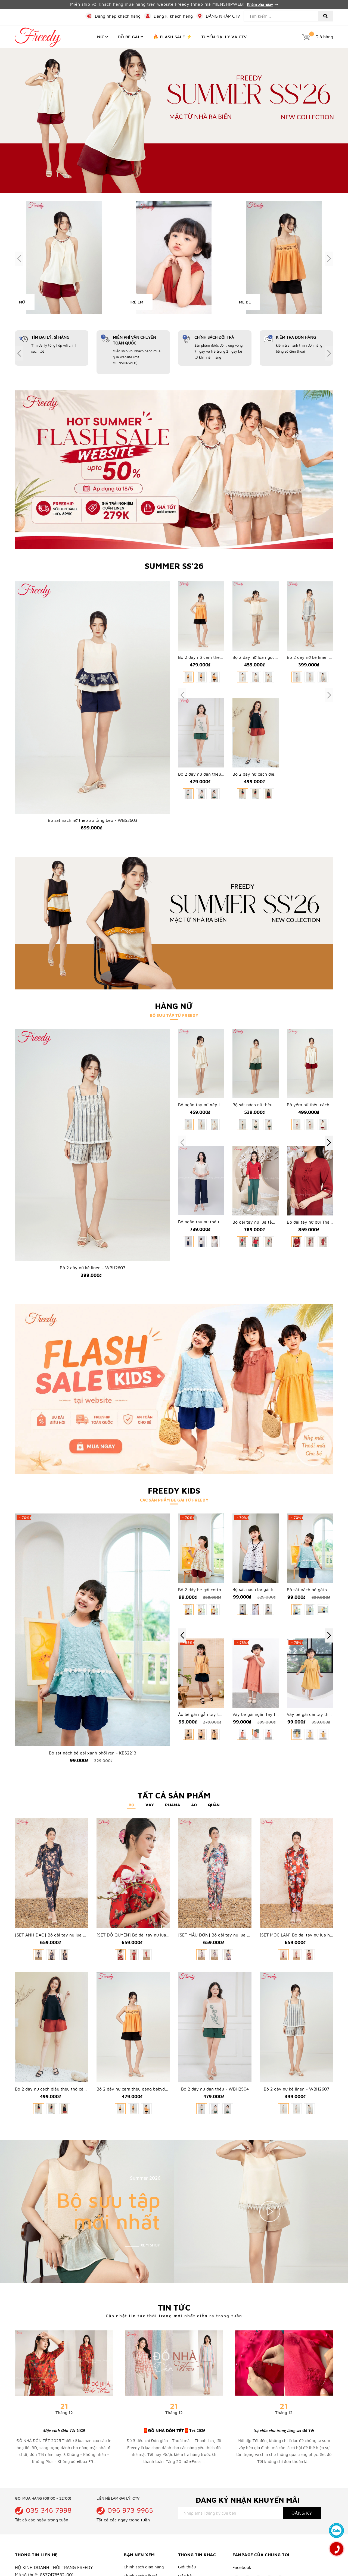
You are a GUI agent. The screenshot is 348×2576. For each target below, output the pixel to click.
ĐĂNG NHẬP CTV (223, 16)
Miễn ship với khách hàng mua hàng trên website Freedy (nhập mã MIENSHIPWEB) (174, 4)
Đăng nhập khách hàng (118, 16)
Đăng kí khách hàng (173, 16)
